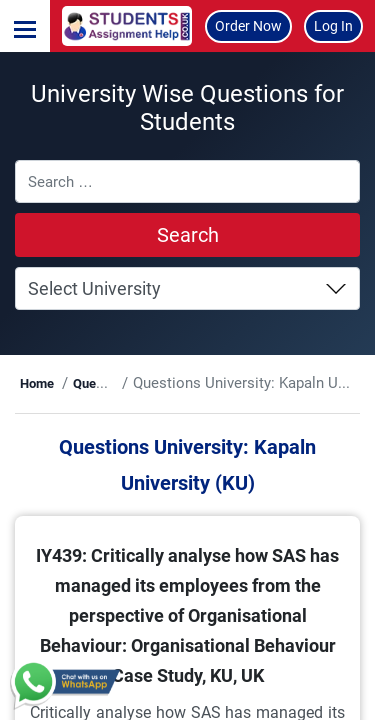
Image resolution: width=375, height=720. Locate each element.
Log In (333, 26)
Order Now (248, 26)
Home (37, 383)
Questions (102, 383)
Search (188, 235)
